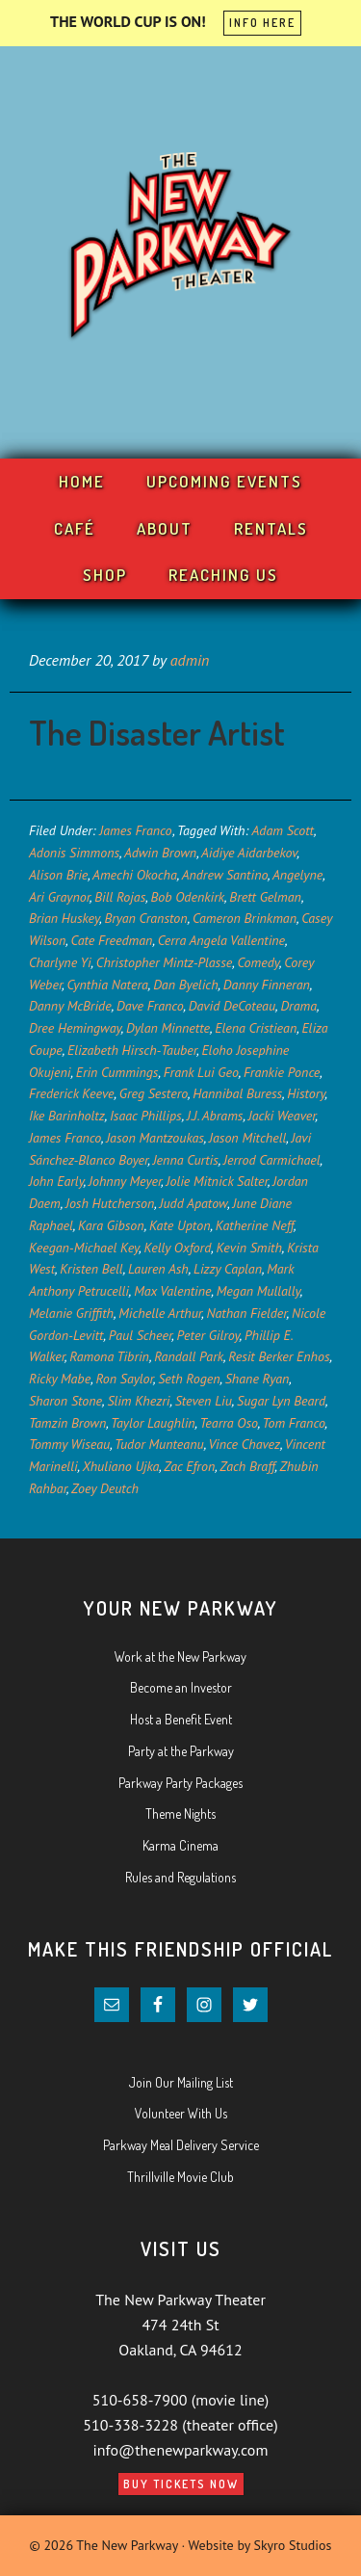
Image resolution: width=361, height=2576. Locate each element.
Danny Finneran (266, 984)
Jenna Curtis (186, 1160)
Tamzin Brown (67, 1423)
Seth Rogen (188, 1378)
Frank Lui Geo (201, 1072)
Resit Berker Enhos (278, 1356)
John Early (56, 1181)
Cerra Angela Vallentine (221, 940)
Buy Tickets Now (181, 2484)
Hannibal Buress (237, 1093)
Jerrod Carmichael (272, 1160)
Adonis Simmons (74, 852)
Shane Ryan (257, 1378)
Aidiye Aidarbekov (249, 852)
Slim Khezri (138, 1400)
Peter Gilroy (208, 1335)
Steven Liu (203, 1400)
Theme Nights (180, 1813)
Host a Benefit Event (181, 1719)
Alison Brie (58, 874)
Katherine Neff (255, 1225)
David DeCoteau (232, 1005)
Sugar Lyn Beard (281, 1400)
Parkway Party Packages (180, 1782)
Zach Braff (246, 1466)
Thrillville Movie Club (180, 2177)
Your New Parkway (180, 248)
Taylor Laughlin (153, 1423)
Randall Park (188, 1356)
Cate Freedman (112, 940)
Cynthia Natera (107, 984)
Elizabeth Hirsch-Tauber (131, 1050)
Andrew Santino (225, 874)
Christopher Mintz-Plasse (164, 962)
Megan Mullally (258, 1291)
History (305, 1093)
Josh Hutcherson (109, 1203)
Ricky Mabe (59, 1378)
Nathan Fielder (246, 1313)
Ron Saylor (124, 1378)
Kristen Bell (91, 1268)
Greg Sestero (153, 1093)
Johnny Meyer (125, 1181)
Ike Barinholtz (67, 1115)
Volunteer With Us (181, 2113)
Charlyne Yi (60, 962)
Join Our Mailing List (181, 2082)
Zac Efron (189, 1466)
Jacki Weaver (282, 1115)
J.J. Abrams (215, 1115)
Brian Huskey (64, 918)
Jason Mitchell (247, 1137)
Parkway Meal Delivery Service (181, 2145)
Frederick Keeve (71, 1093)
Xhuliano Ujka (120, 1466)
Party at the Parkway (181, 1751)
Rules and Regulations (180, 1877)
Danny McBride (70, 1005)
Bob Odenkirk (187, 897)
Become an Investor (181, 1687)
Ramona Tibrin (109, 1356)
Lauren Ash (158, 1268)
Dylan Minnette (168, 1028)
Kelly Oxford (178, 1247)
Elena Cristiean (256, 1028)
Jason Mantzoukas (155, 1137)
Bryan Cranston (145, 918)
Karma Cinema (180, 1845)
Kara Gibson (111, 1225)
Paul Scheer (140, 1335)
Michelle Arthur (159, 1313)
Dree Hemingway (75, 1028)
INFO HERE (262, 22)
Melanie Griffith (71, 1313)
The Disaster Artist (157, 732)
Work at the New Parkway (180, 1656)
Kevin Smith (249, 1247)
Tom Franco (294, 1423)
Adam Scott (283, 830)
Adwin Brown (160, 852)
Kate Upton (180, 1225)
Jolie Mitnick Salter (217, 1181)
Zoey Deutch (105, 1488)
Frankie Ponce (282, 1072)
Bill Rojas (119, 897)
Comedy (258, 962)
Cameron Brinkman (245, 918)
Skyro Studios (293, 2545)
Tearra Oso (228, 1423)
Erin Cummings (117, 1072)
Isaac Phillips (146, 1115)
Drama (298, 1005)
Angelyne (297, 874)
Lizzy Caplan (227, 1268)
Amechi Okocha (134, 874)
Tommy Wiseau (69, 1444)
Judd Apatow (194, 1203)
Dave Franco (149, 1005)
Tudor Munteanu (159, 1444)
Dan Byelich (185, 984)
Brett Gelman (265, 897)
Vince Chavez (244, 1444)
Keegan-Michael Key (84, 1247)
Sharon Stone (65, 1400)
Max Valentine (172, 1291)
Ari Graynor (59, 897)
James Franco (135, 830)
